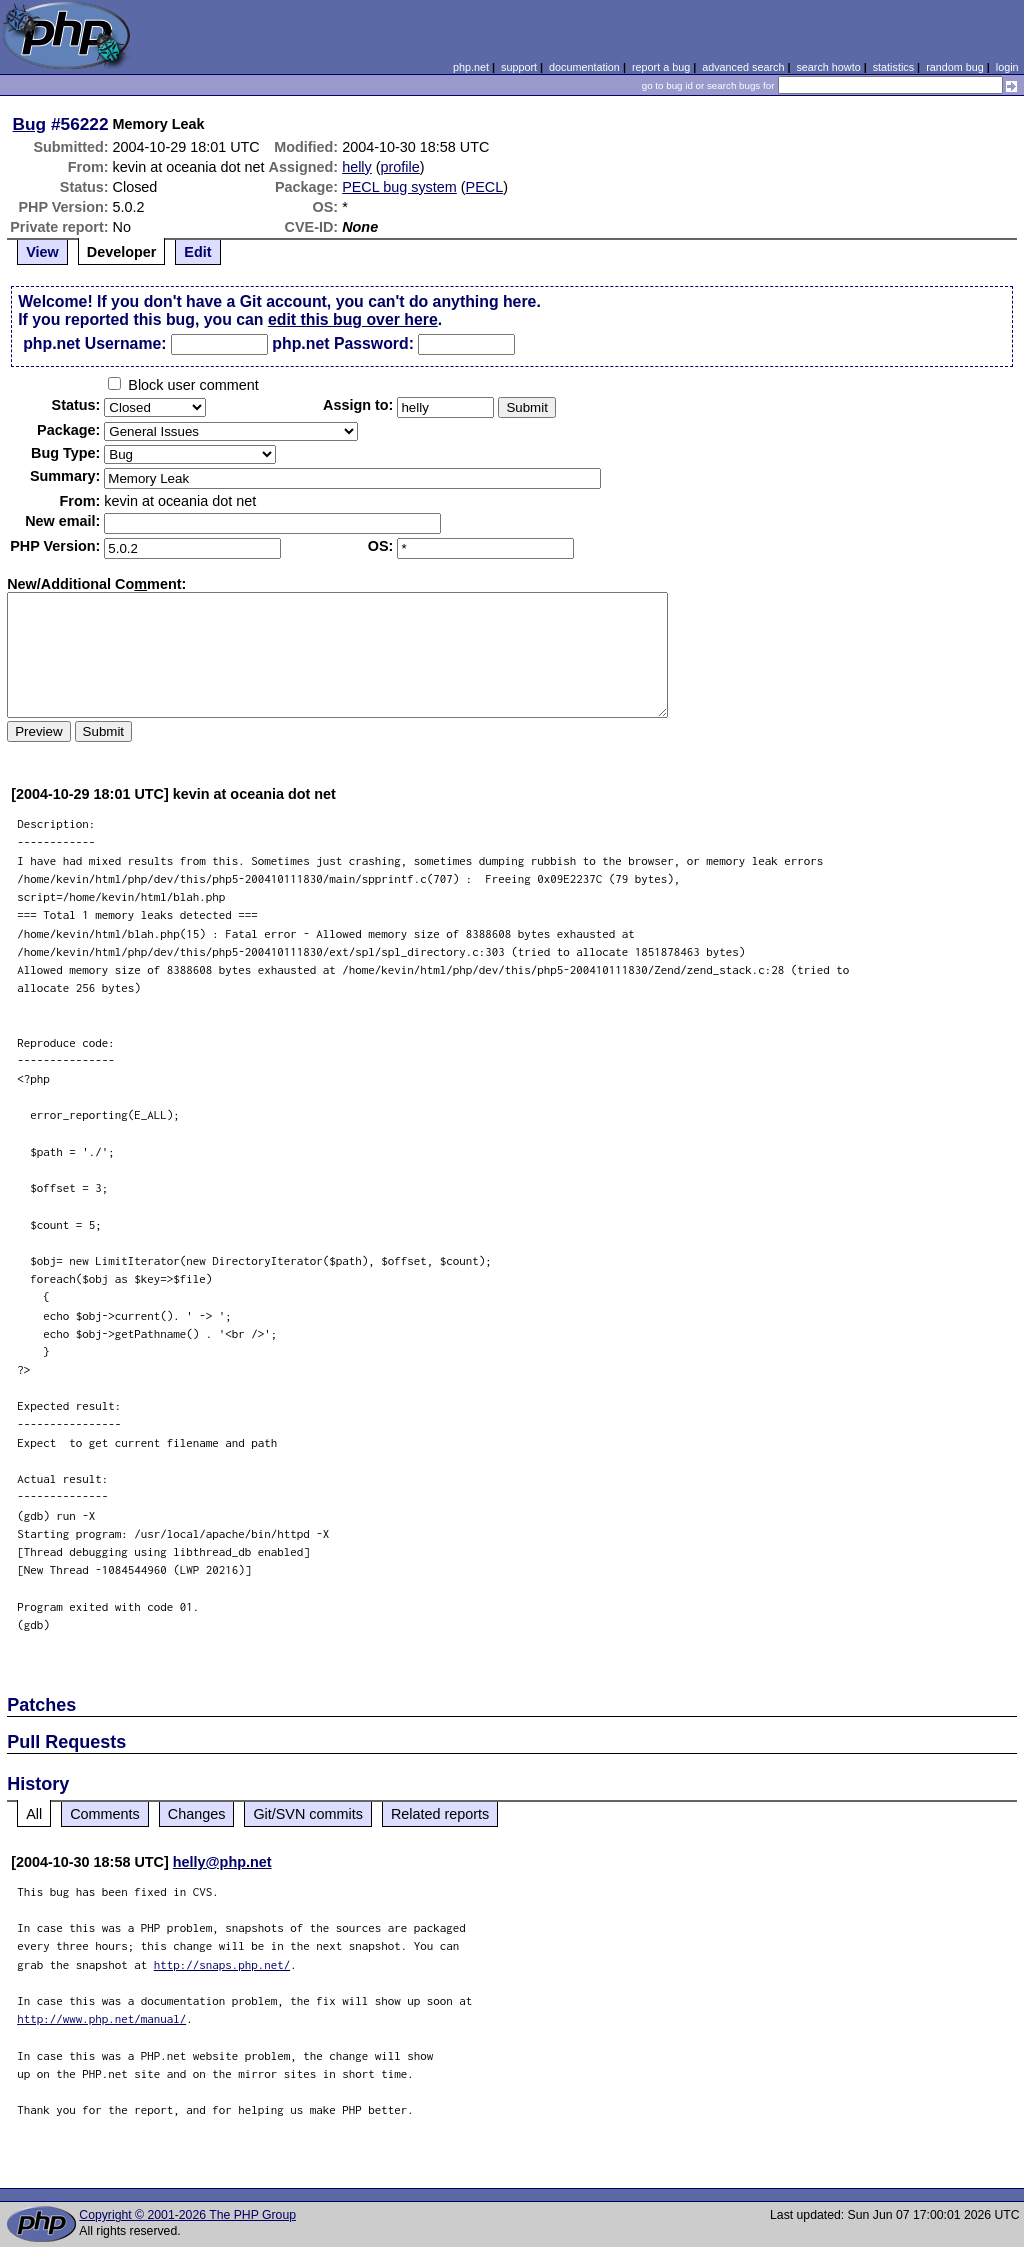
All (34, 1814)
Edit (197, 252)
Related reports (440, 1814)
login (1007, 67)
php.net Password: (343, 343)
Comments (105, 1814)
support (519, 67)
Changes (197, 1814)
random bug (955, 67)
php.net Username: (94, 343)
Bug (30, 124)
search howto (828, 67)
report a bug (661, 67)
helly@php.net (222, 1862)
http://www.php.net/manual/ (101, 2018)
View (42, 252)
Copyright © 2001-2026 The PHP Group (187, 2215)
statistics (893, 67)
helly (357, 167)
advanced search (743, 67)
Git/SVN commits (308, 1814)
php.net (471, 67)
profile (400, 167)
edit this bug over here (353, 319)
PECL (485, 187)
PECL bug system (399, 187)
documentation (584, 67)
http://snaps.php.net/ (222, 1964)
